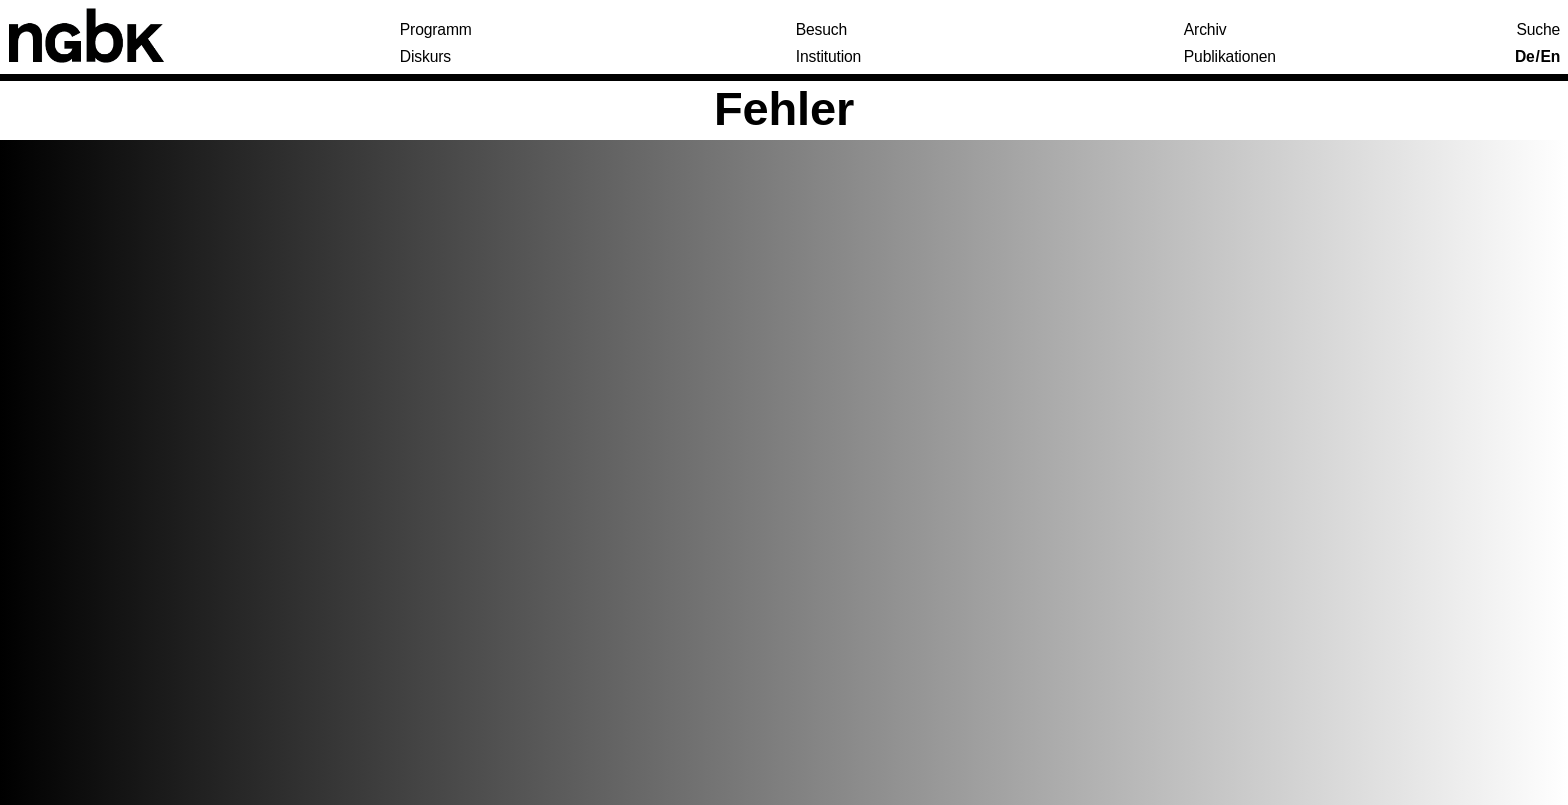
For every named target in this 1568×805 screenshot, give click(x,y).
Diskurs (425, 57)
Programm (436, 30)
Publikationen (1230, 57)
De (1525, 57)
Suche (1539, 30)
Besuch (821, 30)
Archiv (1205, 30)
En (1550, 57)
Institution (828, 57)
